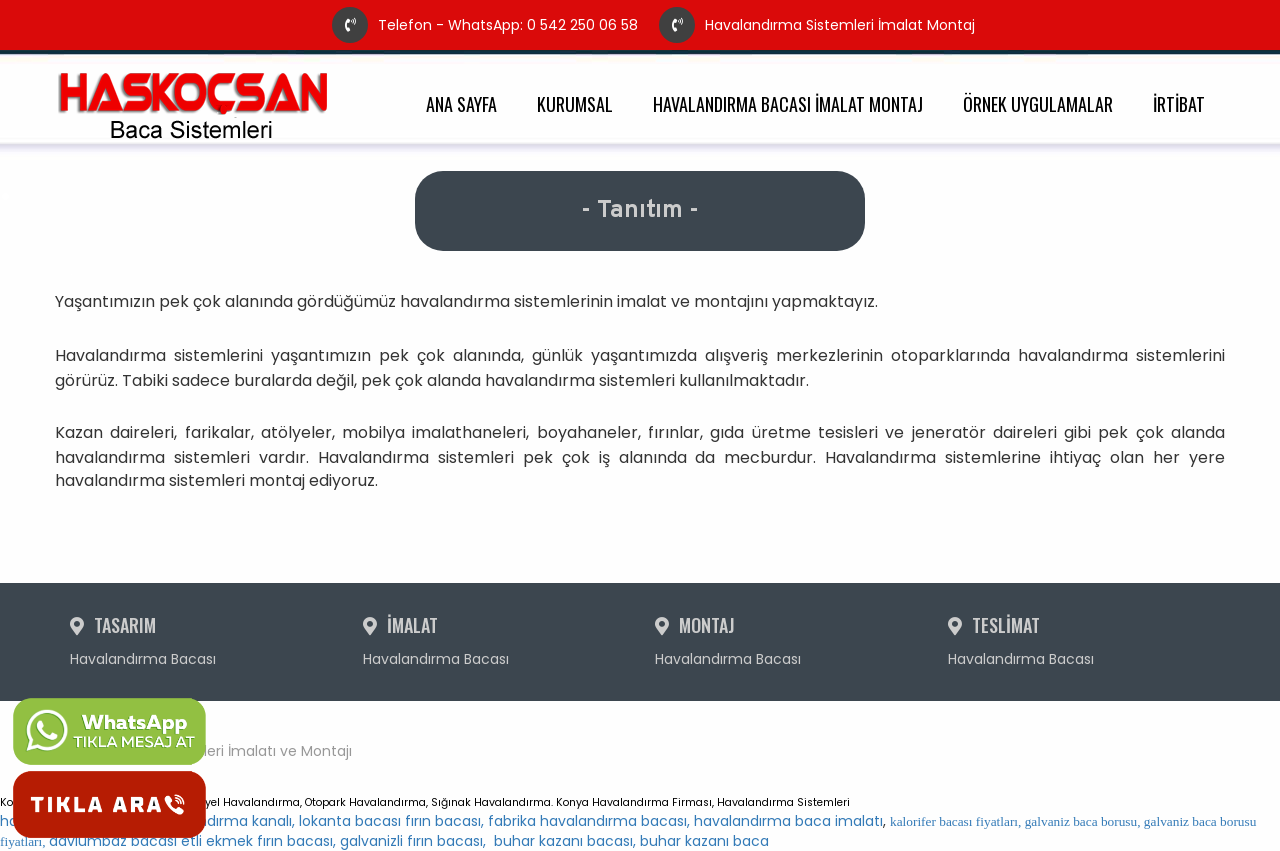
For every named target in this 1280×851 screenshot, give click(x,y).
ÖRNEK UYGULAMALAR (1038, 104)
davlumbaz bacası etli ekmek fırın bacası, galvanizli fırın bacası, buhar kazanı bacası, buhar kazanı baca (628, 832)
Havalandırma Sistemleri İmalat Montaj (817, 25)
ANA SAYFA (461, 104)
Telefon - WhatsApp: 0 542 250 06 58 (485, 25)
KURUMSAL (575, 104)
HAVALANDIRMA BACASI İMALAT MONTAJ (788, 104)
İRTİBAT (1179, 104)
